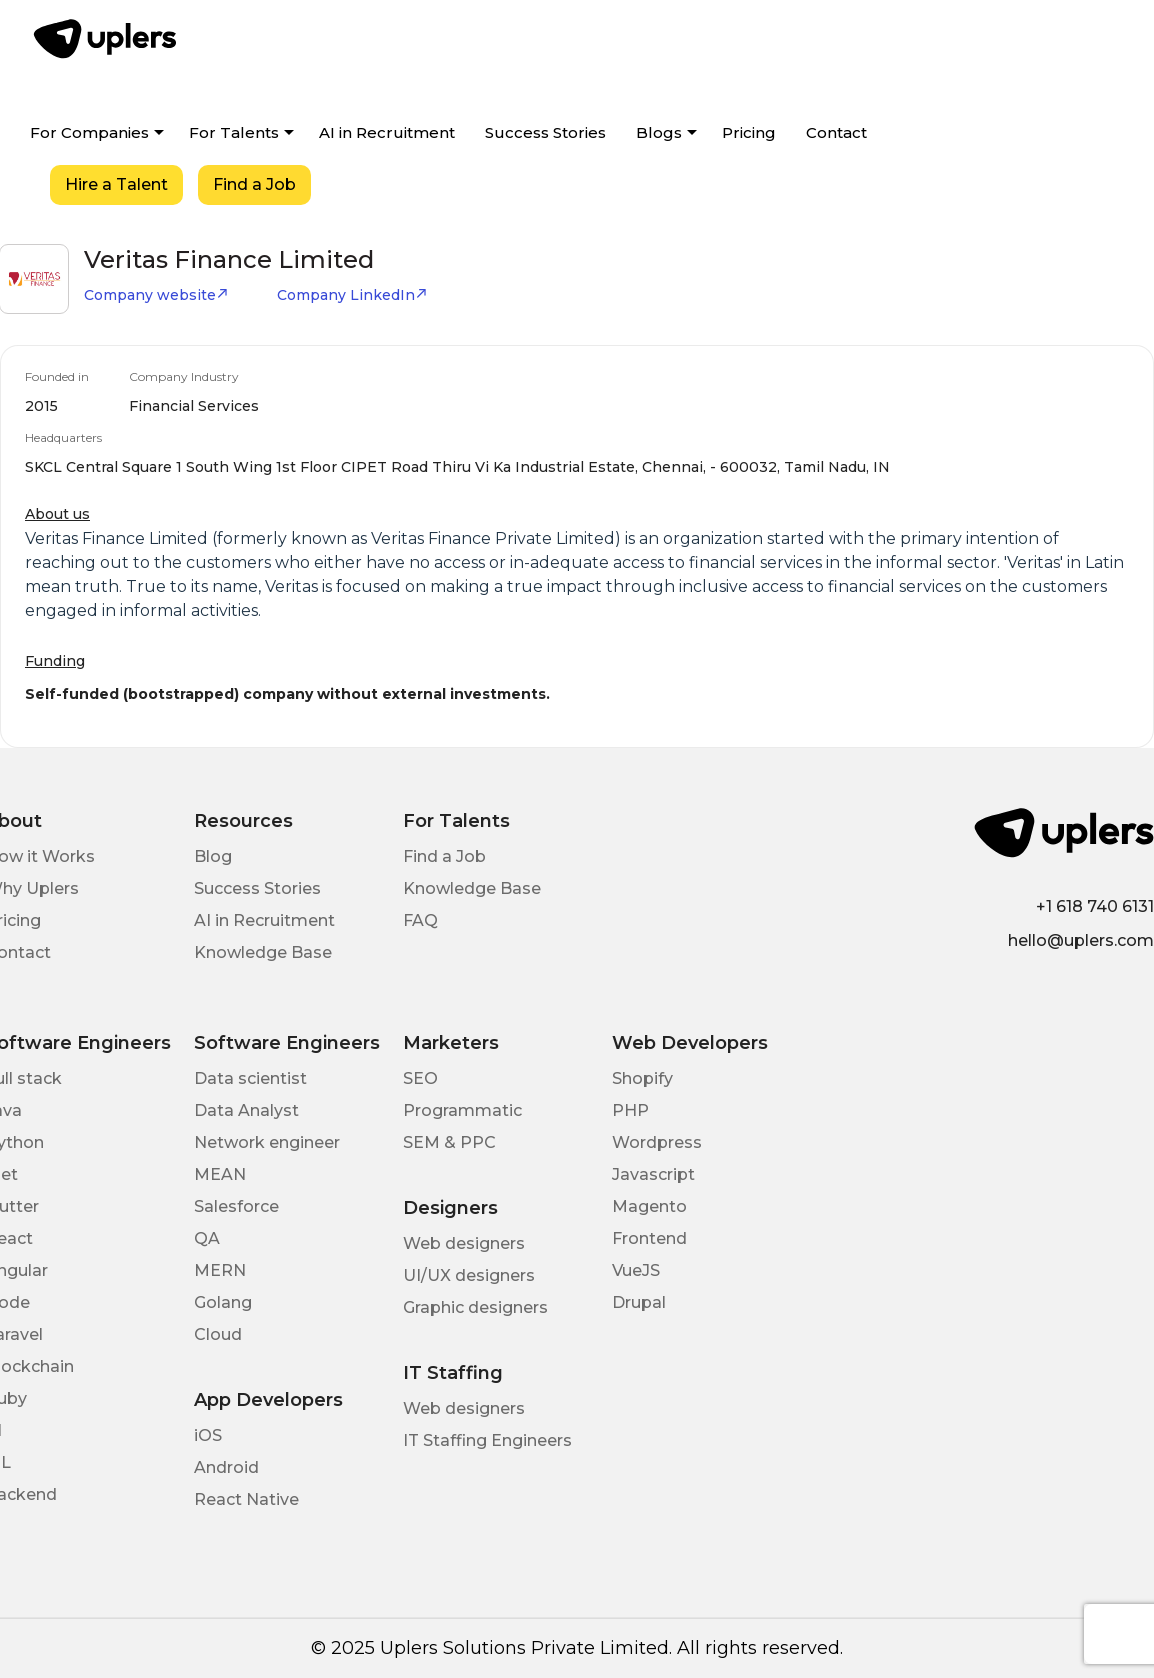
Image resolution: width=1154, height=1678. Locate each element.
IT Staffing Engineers (487, 1440)
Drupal (639, 1302)
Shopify (642, 1078)
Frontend (649, 1238)
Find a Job (254, 184)
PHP (630, 1110)
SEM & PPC (449, 1142)
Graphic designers (475, 1307)
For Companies (89, 132)
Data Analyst (246, 1110)
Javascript (653, 1174)
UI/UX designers (469, 1275)
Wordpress (657, 1142)
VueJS (636, 1270)
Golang (223, 1302)
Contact (836, 132)
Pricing (749, 132)
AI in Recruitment (387, 132)
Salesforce (236, 1206)
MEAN (220, 1174)
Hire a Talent (116, 184)
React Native (246, 1499)
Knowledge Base (263, 952)
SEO (420, 1078)
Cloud (218, 1334)
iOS (208, 1435)
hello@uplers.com (1081, 940)
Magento (649, 1206)
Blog (213, 856)
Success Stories (545, 132)
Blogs (659, 132)
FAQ (420, 920)
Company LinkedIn (352, 295)
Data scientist (250, 1078)
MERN (220, 1270)
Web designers (464, 1243)
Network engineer (267, 1142)
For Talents (234, 132)
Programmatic (462, 1110)
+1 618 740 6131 (1095, 906)
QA (207, 1238)
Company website (156, 295)
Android (226, 1467)
